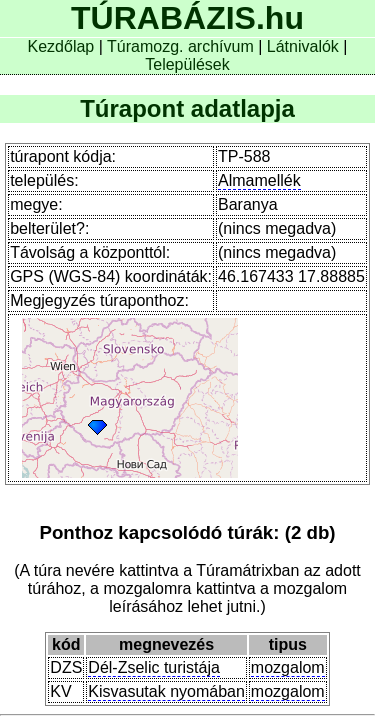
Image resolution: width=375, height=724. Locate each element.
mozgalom (288, 667)
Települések (187, 64)
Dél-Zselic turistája (154, 667)
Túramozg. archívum (180, 46)
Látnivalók (305, 46)
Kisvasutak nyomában (166, 691)
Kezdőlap (63, 46)
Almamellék (259, 180)
